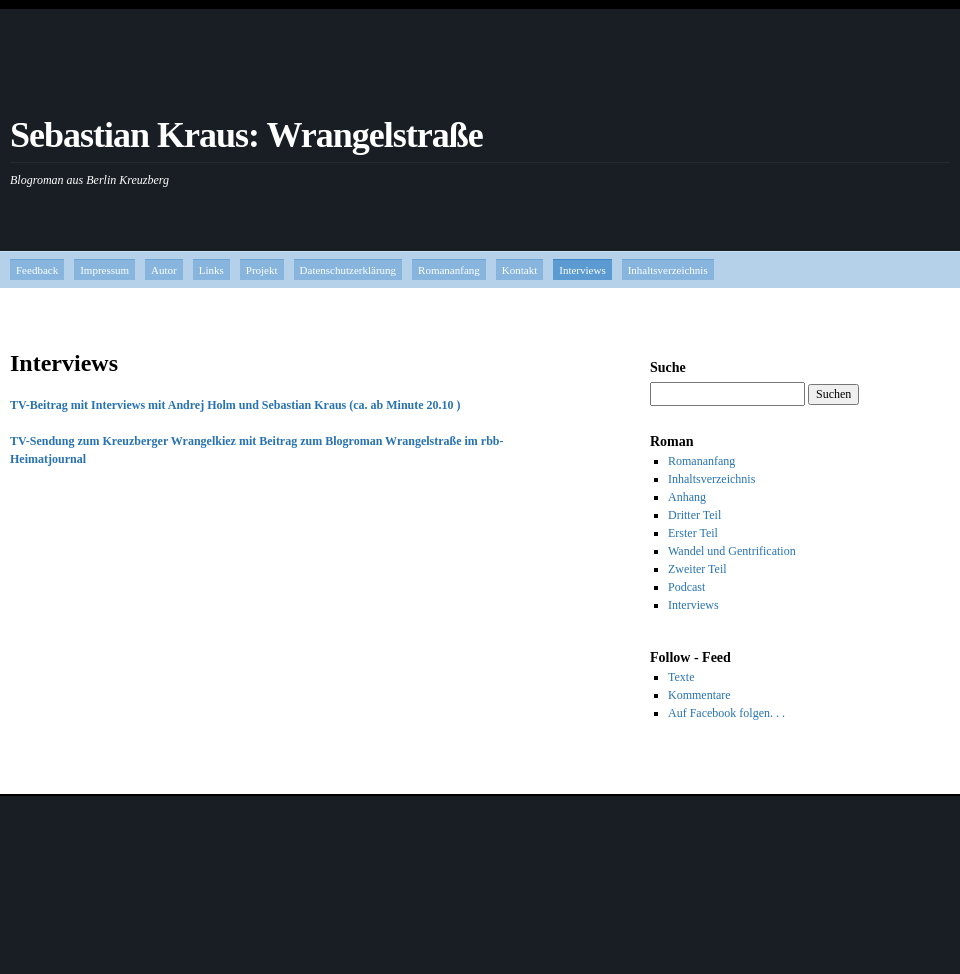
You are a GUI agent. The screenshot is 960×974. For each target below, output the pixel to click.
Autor (164, 270)
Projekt (262, 270)
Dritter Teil (694, 515)
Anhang (687, 497)
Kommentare (699, 695)
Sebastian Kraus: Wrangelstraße (246, 135)
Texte (681, 677)
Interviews (582, 270)
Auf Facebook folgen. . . (726, 713)
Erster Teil (693, 533)
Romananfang (449, 270)
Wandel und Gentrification (732, 551)
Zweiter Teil (697, 569)
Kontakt (519, 270)
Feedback (37, 270)
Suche (668, 367)
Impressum (104, 270)
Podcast (686, 587)
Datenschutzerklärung (348, 270)
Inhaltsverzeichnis (668, 270)
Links (211, 270)
